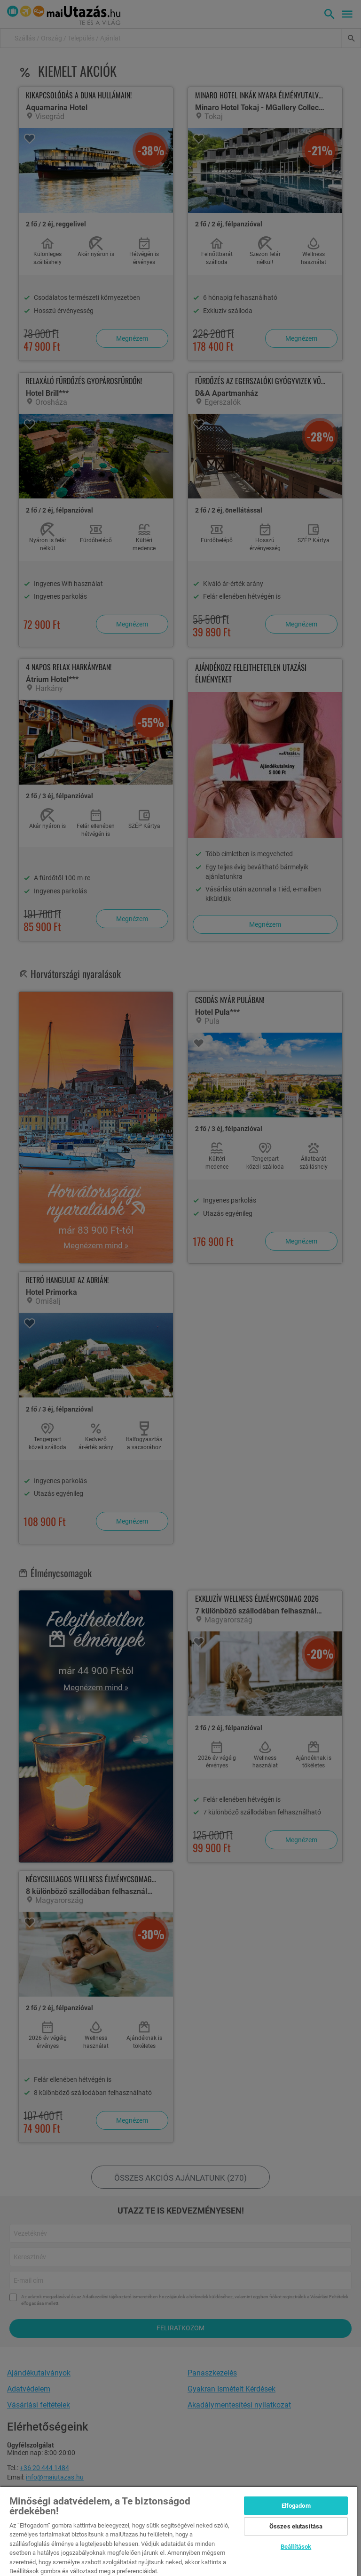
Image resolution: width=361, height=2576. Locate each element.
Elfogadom (296, 2505)
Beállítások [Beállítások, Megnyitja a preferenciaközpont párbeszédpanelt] (296, 2546)
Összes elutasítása (295, 2526)
